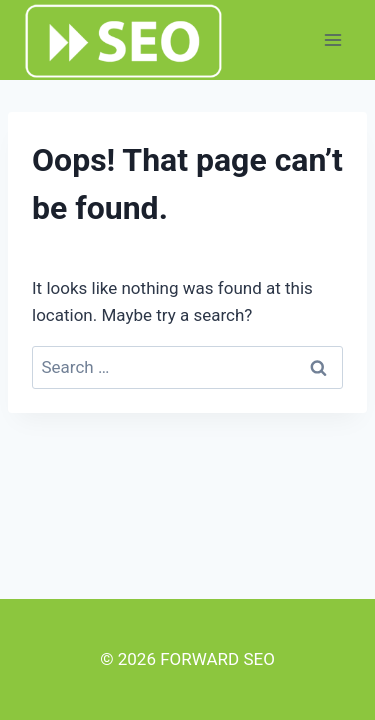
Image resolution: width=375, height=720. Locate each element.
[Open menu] (332, 39)
